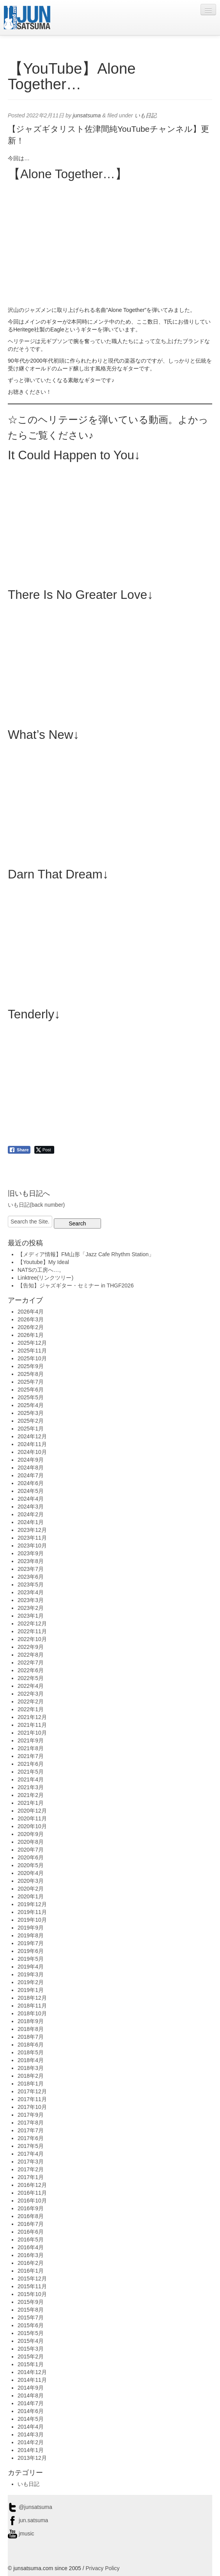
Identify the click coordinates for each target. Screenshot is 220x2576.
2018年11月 (32, 2005)
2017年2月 (31, 2169)
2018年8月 (31, 2029)
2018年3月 (31, 2068)
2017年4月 (31, 2154)
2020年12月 (32, 1811)
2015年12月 (32, 2278)
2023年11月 (32, 1538)
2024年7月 (31, 1475)
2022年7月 (31, 1662)
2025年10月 (32, 1358)
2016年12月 (32, 2185)
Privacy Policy (102, 2568)
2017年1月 (31, 2177)
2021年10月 (32, 1733)
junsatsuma (87, 115)
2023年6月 (31, 1577)
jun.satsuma (28, 2520)
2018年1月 (31, 2083)
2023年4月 (31, 1592)
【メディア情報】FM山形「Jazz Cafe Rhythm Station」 (86, 1254)
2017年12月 (32, 2091)
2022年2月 (31, 1701)
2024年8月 (31, 1467)
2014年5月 (31, 2419)
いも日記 (145, 115)
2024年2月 (31, 1514)
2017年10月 (32, 2107)
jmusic (21, 2533)
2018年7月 (31, 2037)
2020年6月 (31, 1857)
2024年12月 (32, 1436)
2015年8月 (31, 2310)
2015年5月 (31, 2333)
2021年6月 (31, 1764)
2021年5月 (31, 1772)
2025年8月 (31, 1374)
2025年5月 (31, 1397)
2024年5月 (31, 1491)
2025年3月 (31, 1413)
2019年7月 (31, 1943)
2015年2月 (31, 2356)
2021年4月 (31, 1779)
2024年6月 (31, 1483)
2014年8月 (31, 2395)
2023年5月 (31, 1584)
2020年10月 (32, 1826)
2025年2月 (31, 1421)
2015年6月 (31, 2325)
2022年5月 (31, 1678)
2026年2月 (31, 1327)
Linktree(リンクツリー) (45, 1278)
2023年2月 (31, 1608)
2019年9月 (31, 1927)
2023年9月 (31, 1553)
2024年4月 (31, 1499)
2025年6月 (31, 1389)
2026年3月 (31, 1319)
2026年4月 (31, 1311)
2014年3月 (31, 2434)
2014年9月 (31, 2388)
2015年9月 (31, 2302)
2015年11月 (32, 2286)
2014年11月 (32, 2380)
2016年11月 (32, 2193)
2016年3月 (31, 2255)
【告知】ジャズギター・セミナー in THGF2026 (76, 1285)
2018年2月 (31, 2076)
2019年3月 (31, 1974)
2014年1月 (31, 2450)
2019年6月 (31, 1951)
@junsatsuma (30, 2507)
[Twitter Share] (44, 1150)
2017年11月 (32, 2099)
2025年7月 (31, 1382)
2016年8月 (31, 2216)
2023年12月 (32, 1530)
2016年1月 (31, 2271)
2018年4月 (31, 2060)
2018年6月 (31, 2044)
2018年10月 (32, 2013)
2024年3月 (31, 1506)
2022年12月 (32, 1623)
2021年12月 (32, 1717)
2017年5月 (31, 2146)
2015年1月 (31, 2364)
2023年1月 (31, 1616)
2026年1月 (31, 1335)
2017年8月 (31, 2122)
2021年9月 (31, 1740)
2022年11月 (32, 1631)
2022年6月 (31, 1670)
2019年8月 (31, 1935)
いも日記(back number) (36, 1205)
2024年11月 (32, 1444)
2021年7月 (31, 1756)
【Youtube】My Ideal (43, 1262)
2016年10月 (32, 2200)
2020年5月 (31, 1865)
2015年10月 (32, 2294)
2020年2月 (31, 1889)
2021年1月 (31, 1803)
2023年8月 (31, 1561)
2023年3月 (31, 1600)
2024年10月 (32, 1452)
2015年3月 (31, 2349)
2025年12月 (32, 1343)
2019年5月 (31, 1959)
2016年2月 (31, 2263)
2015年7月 (31, 2317)
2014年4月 (31, 2427)
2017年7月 (31, 2130)
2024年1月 (31, 1522)
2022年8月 (31, 1655)
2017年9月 (31, 2115)
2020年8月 (31, 1842)
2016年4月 (31, 2247)
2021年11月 (32, 1725)
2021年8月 (31, 1748)
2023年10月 (32, 1545)
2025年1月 (31, 1428)
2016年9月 (31, 2208)
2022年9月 (31, 1647)
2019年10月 (32, 1920)
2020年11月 (32, 1818)
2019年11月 (32, 1912)
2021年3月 (31, 1787)
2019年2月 (31, 1982)
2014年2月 (31, 2442)
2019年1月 (31, 1990)
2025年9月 (31, 1366)
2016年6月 (31, 2232)
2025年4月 (31, 1405)
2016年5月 (31, 2239)
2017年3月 (31, 2161)
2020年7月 (31, 1850)
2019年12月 (32, 1904)
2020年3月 (31, 1881)
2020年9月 (31, 1834)
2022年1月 (31, 1709)
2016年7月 (31, 2224)
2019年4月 (31, 1966)
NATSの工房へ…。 (41, 1270)
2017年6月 (31, 2138)
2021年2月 (31, 1795)
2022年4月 (31, 1686)
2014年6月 (31, 2411)
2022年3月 (31, 1694)
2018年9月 (31, 2021)
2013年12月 (32, 2458)
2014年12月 (32, 2372)
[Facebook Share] (19, 1150)
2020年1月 (31, 1896)
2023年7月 (31, 1569)
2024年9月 (31, 1460)
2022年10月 (32, 1639)
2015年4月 (31, 2341)
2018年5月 (31, 2052)
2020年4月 (31, 1873)
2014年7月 (31, 2403)
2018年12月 (32, 1998)
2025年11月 (32, 1350)
